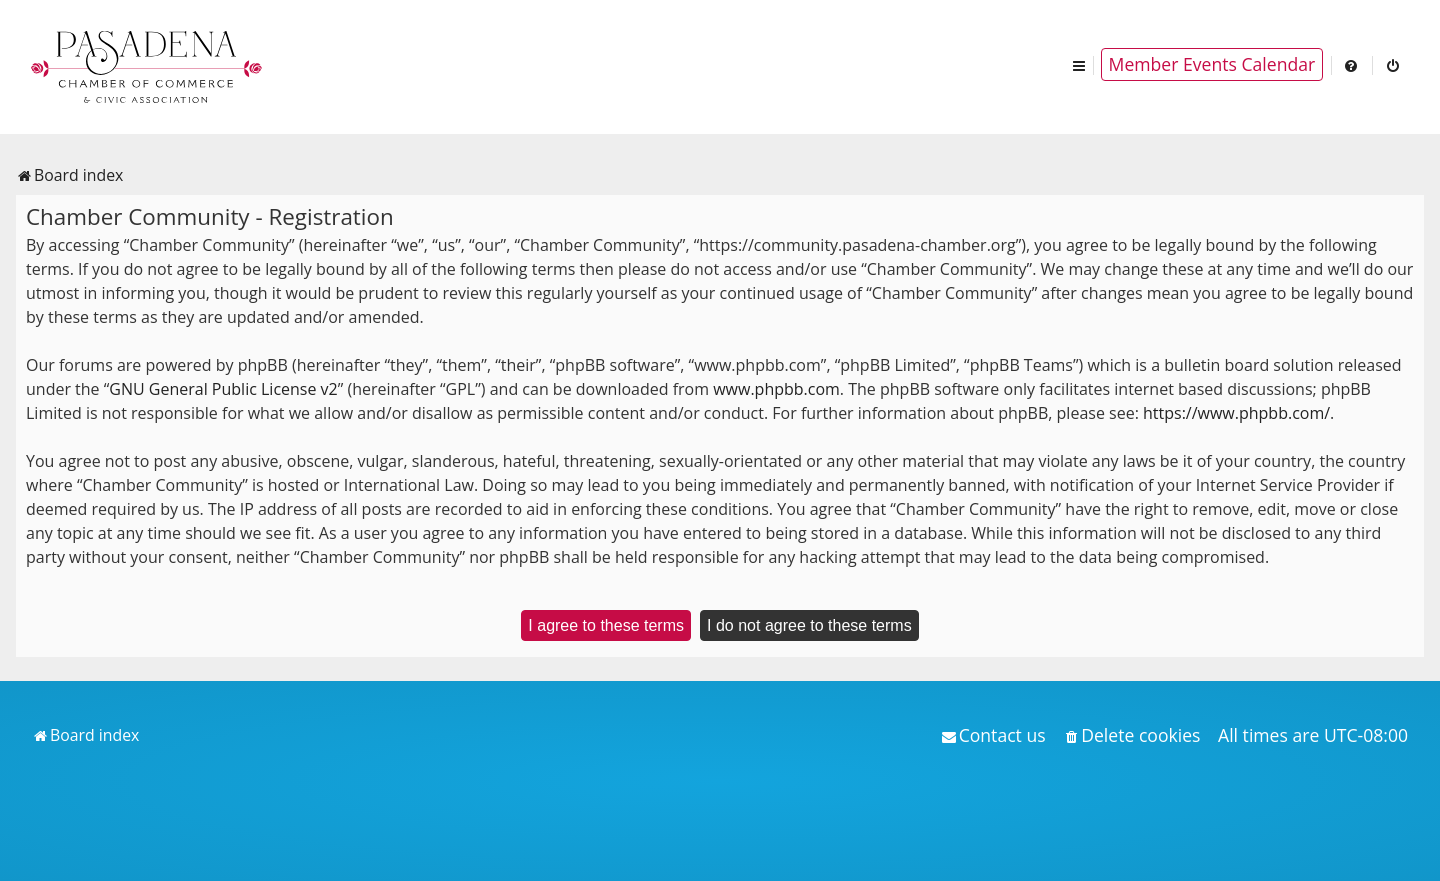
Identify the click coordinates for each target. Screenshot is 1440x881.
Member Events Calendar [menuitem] (1212, 64)
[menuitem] (1352, 64)
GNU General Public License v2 (223, 389)
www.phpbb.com (776, 389)
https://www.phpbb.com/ (1236, 413)
